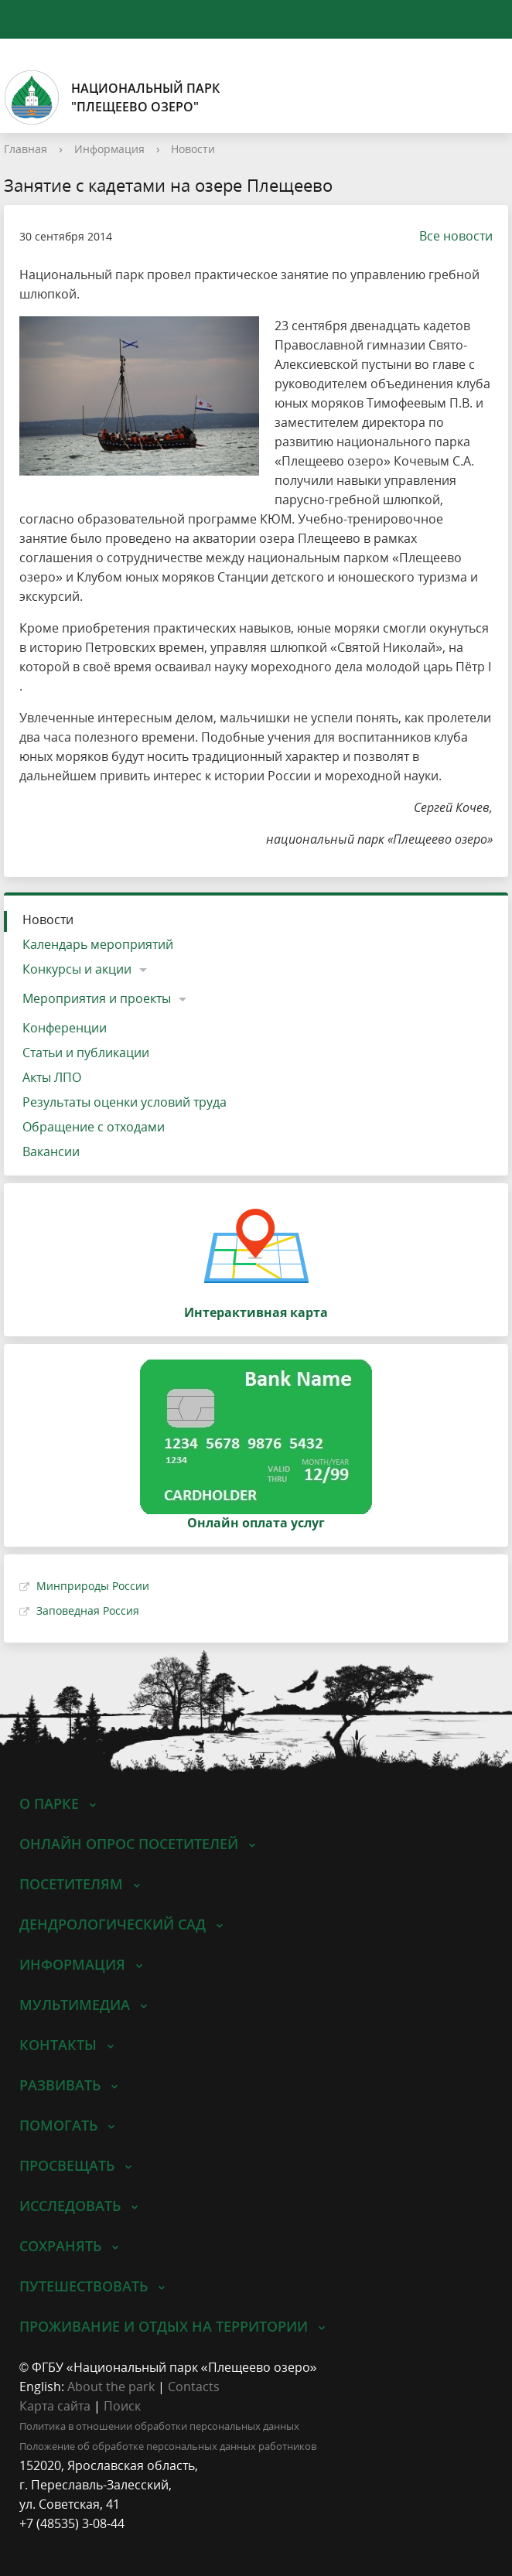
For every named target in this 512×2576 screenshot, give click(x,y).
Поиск (122, 2405)
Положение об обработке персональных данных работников (167, 2446)
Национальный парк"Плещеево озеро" (112, 97)
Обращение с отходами (93, 1126)
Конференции (64, 1027)
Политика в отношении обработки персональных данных (159, 2426)
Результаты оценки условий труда (124, 1102)
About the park (111, 2386)
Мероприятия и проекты (96, 998)
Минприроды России (92, 1585)
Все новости (448, 235)
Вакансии (51, 1151)
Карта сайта (54, 2405)
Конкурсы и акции (76, 969)
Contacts (194, 2386)
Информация (109, 149)
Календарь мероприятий (97, 944)
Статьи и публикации (85, 1052)
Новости (193, 149)
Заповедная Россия (87, 1610)
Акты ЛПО (51, 1077)
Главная (25, 149)
